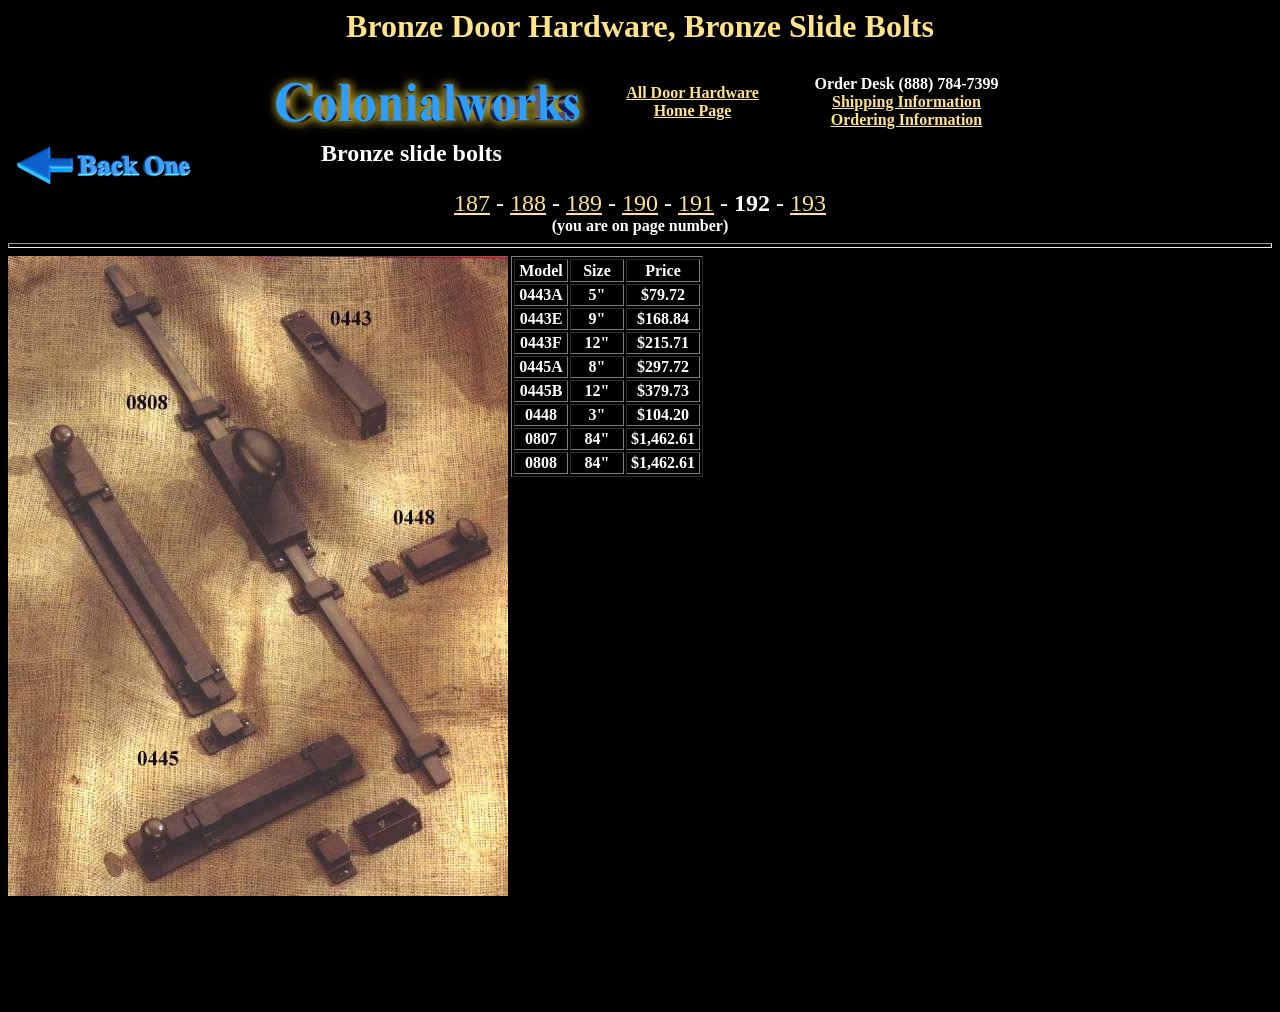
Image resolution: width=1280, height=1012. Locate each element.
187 (472, 203)
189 (584, 203)
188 (528, 203)
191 (696, 203)
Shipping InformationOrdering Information (907, 110)
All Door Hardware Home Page (692, 101)
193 (808, 203)
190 (640, 203)
